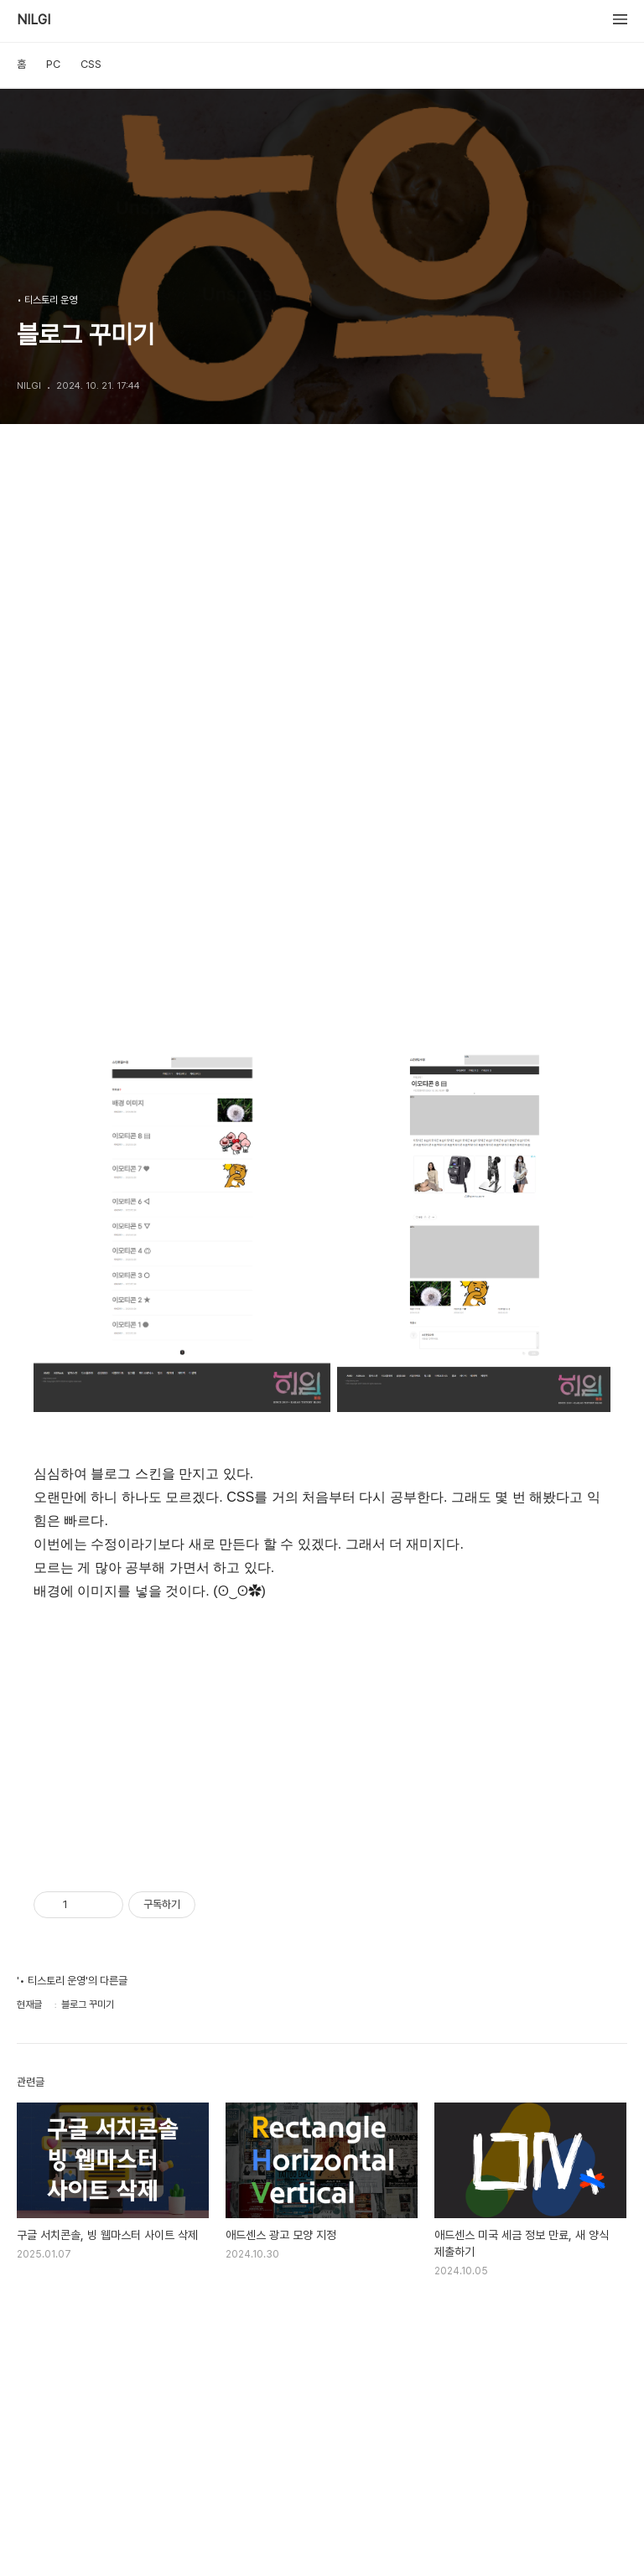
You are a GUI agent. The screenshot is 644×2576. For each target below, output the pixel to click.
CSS (90, 64)
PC (53, 64)
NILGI (33, 20)
